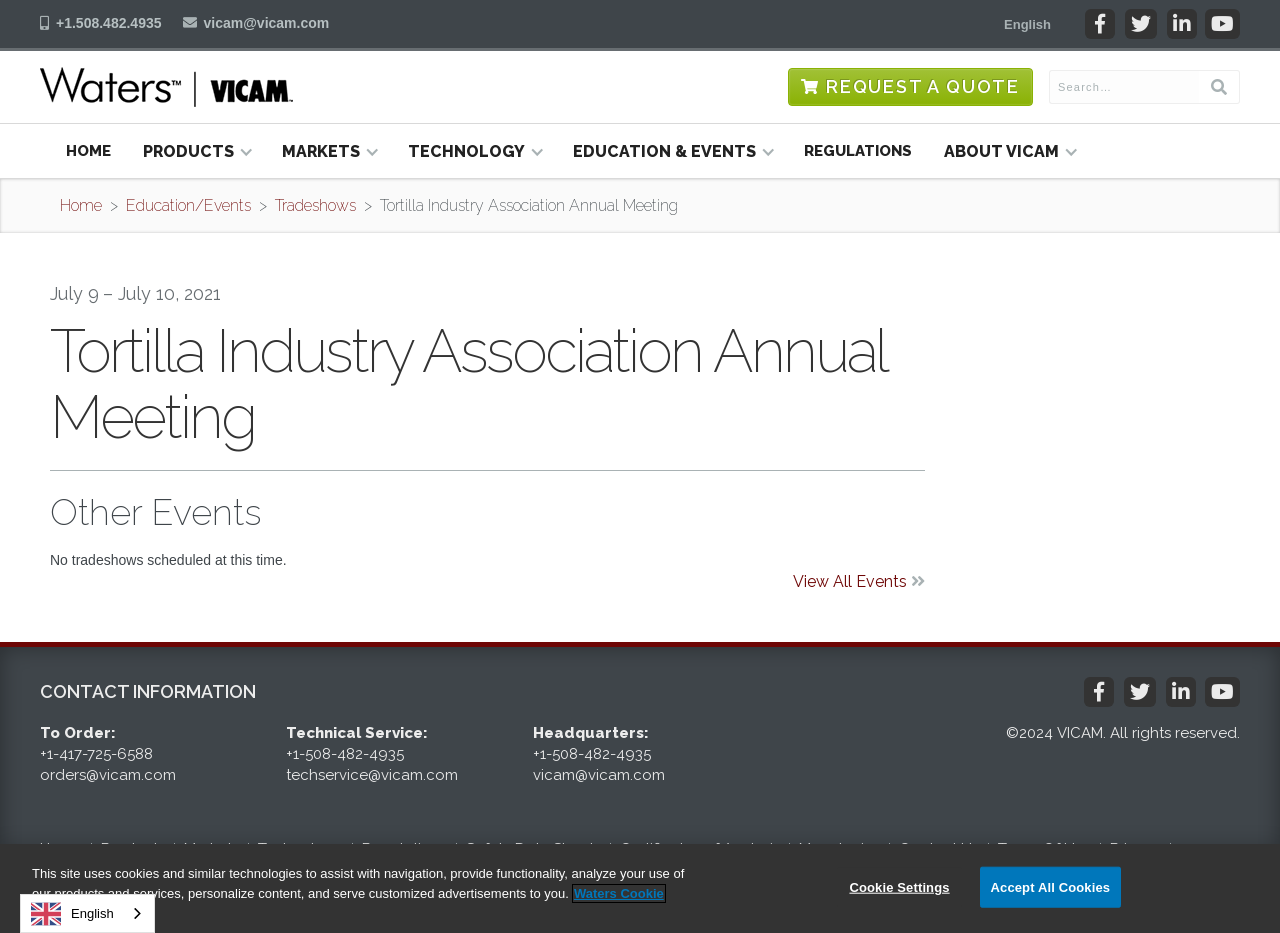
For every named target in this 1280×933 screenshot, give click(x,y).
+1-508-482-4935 (345, 754)
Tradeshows (315, 205)
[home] (166, 87)
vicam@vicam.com (267, 23)
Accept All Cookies (1051, 886)
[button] (1027, 24)
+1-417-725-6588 (96, 754)
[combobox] (87, 913)
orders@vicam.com (108, 775)
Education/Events (188, 205)
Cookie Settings (899, 886)
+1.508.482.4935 (109, 23)
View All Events (859, 581)
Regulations (858, 151)
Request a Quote (923, 86)
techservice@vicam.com (372, 775)
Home (88, 151)
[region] (640, 888)
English (72, 914)
